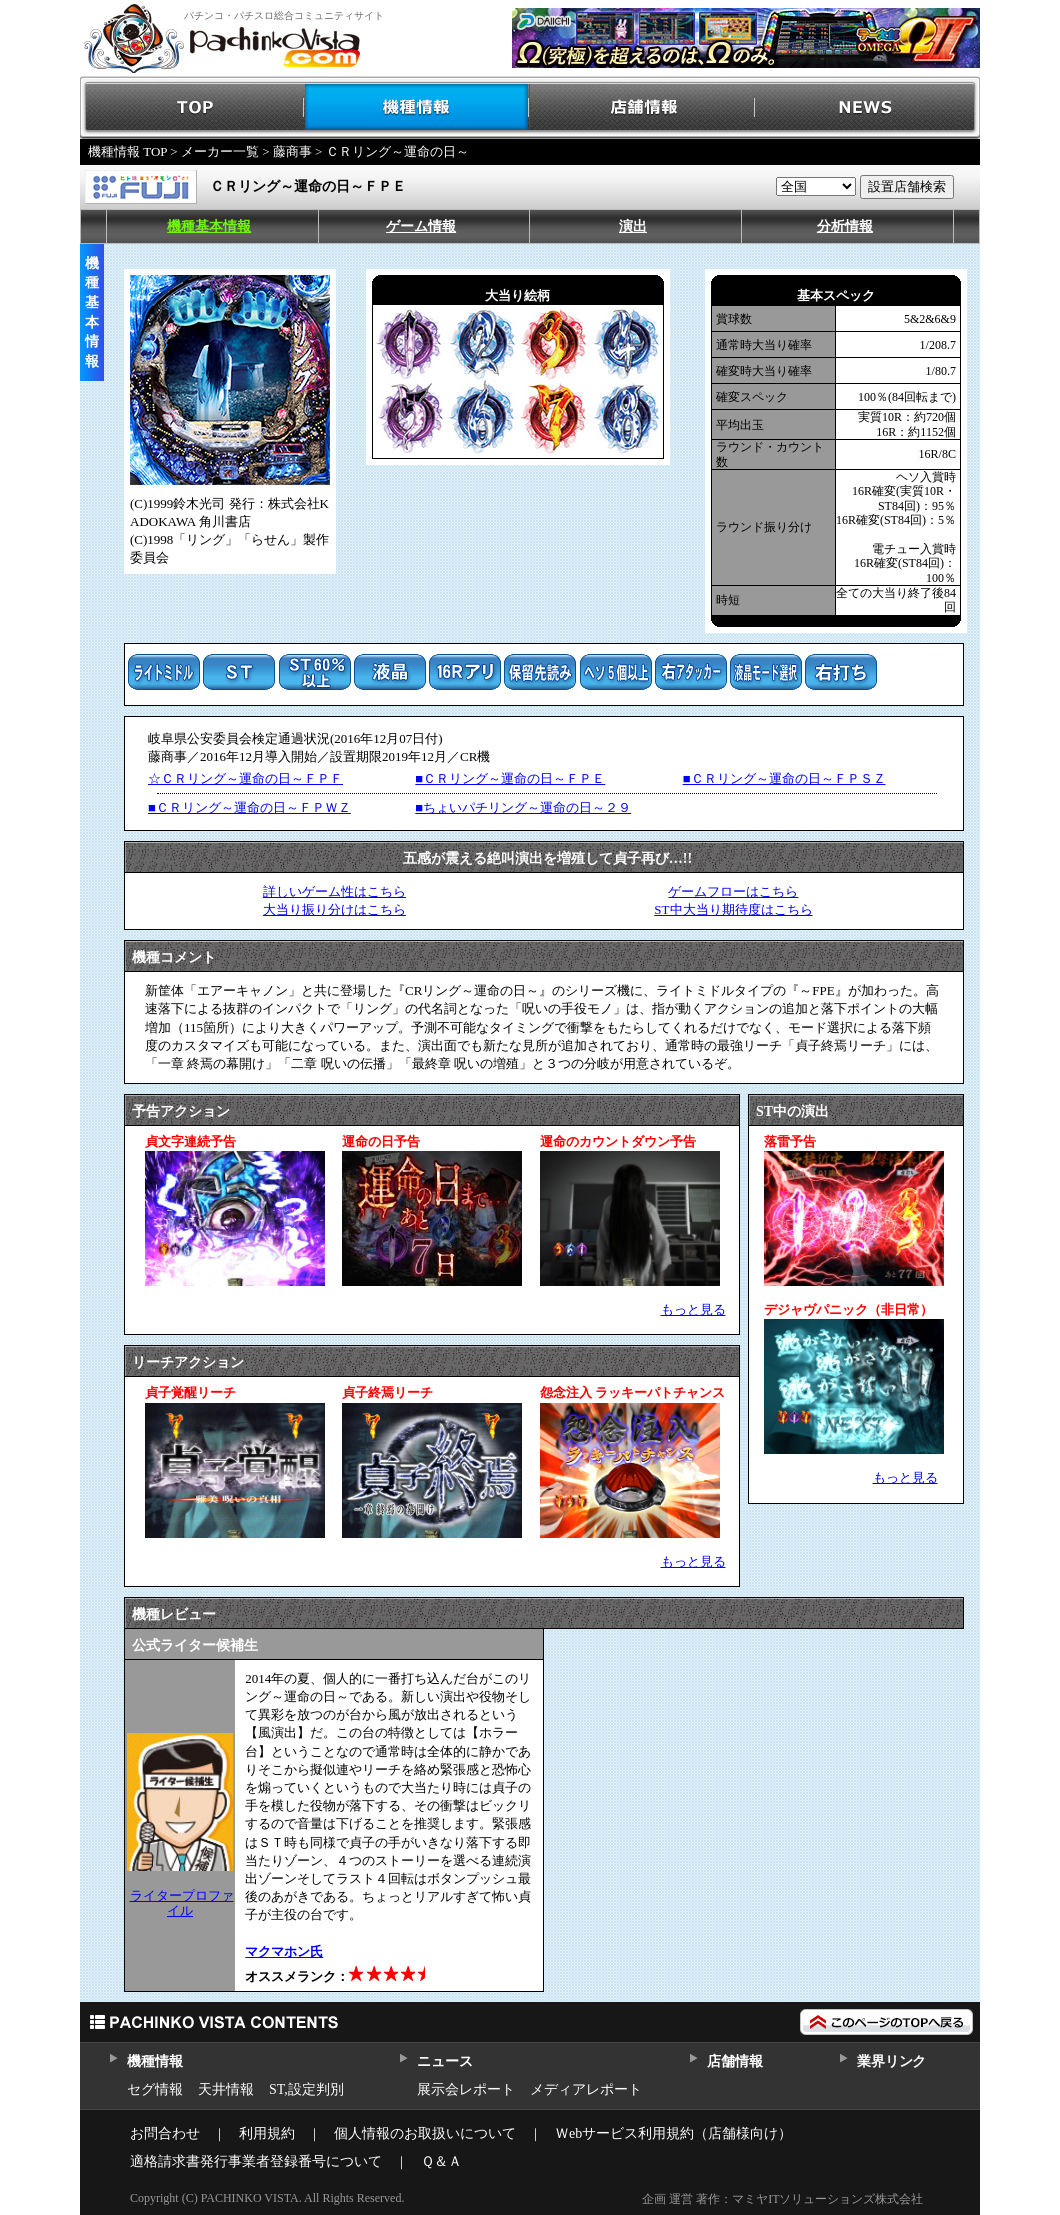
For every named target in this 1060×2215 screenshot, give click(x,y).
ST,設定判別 (306, 2089)
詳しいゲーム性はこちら (334, 891)
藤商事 (292, 151)
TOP (192, 107)
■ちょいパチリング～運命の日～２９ (523, 807)
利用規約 (267, 2133)
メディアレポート (586, 2089)
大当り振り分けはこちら (334, 909)
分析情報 (845, 226)
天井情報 (226, 2089)
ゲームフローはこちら (733, 891)
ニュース (444, 2061)
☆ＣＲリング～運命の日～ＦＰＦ (245, 778)
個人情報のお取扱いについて (425, 2133)
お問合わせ (165, 2133)
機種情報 (417, 107)
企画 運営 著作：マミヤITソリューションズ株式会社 (782, 2199)
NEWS (867, 107)
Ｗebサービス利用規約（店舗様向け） (673, 2133)
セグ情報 (155, 2089)
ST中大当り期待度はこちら (733, 909)
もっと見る (693, 1309)
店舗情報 (642, 107)
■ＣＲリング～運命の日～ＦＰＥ (510, 778)
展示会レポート (466, 2089)
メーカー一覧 (220, 151)
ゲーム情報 (421, 226)
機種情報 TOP (127, 151)
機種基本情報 (209, 226)
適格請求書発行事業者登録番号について (256, 2161)
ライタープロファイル (182, 1902)
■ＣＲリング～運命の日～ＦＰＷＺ (249, 807)
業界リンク (891, 2061)
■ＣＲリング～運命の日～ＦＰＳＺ (784, 778)
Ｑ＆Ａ (441, 2161)
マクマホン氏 (284, 1951)
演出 (633, 226)
